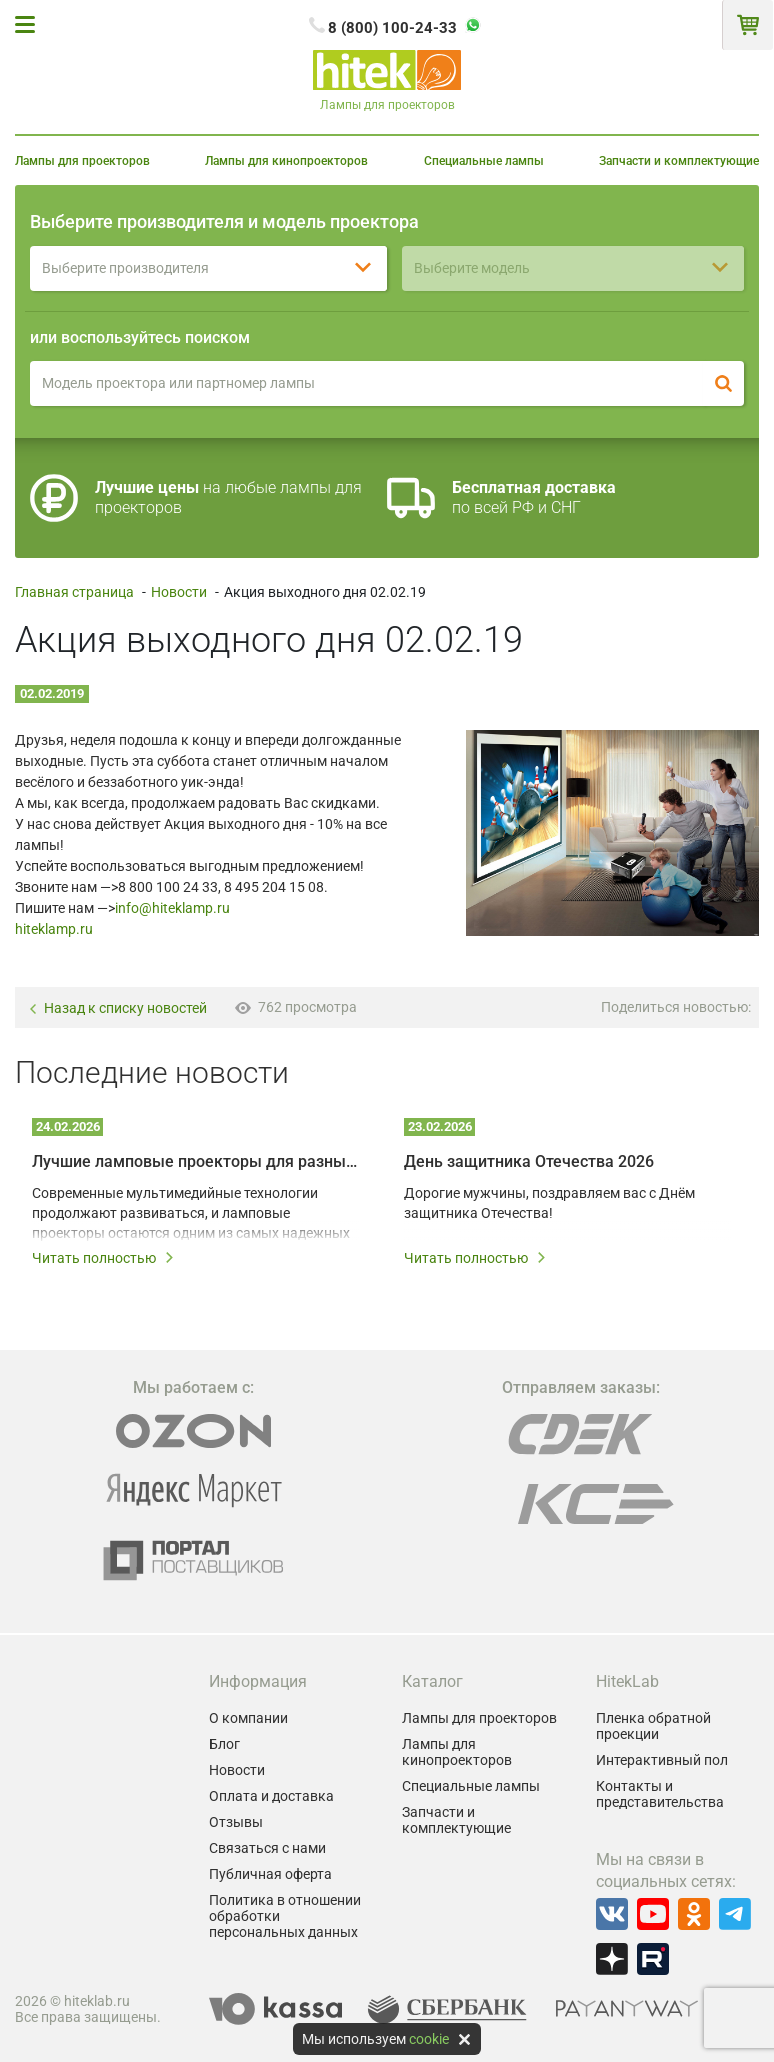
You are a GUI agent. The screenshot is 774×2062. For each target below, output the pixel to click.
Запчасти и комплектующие (679, 161)
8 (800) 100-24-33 (392, 28)
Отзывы (236, 1822)
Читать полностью (103, 1258)
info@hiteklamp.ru (172, 908)
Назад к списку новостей (117, 1008)
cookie (429, 2039)
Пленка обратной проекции (653, 1726)
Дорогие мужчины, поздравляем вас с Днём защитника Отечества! (549, 1203)
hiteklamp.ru (54, 929)
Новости (179, 592)
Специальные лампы (484, 161)
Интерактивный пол (662, 1760)
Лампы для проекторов (82, 161)
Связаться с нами (267, 1848)
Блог (224, 1744)
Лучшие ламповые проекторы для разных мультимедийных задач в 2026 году (196, 1161)
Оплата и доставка (271, 1796)
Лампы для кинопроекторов (286, 161)
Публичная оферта (270, 1874)
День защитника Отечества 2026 (529, 1161)
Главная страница (74, 592)
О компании (248, 1718)
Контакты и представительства (660, 1794)
